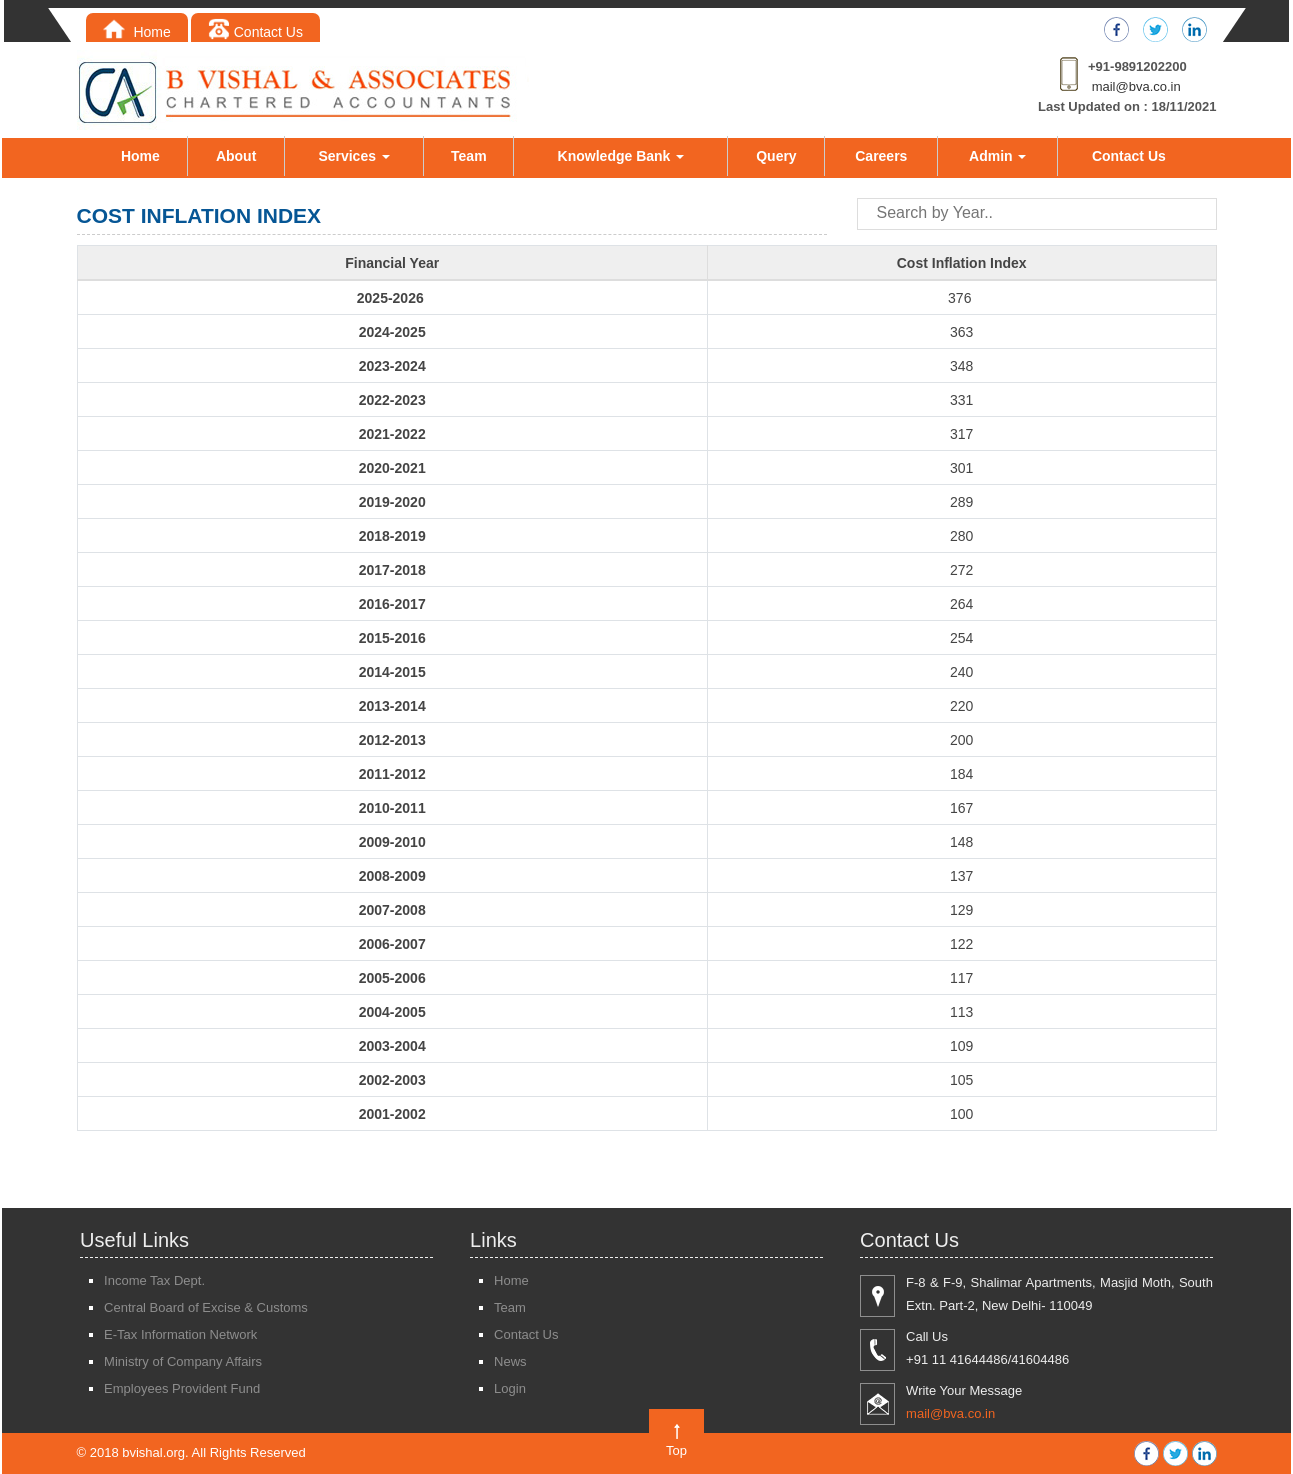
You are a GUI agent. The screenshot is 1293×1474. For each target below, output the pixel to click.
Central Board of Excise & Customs (206, 1307)
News (510, 1361)
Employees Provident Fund (182, 1388)
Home (137, 32)
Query (776, 156)
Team (469, 156)
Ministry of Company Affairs (183, 1361)
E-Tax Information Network (180, 1334)
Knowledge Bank (621, 156)
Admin (997, 156)
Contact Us (255, 32)
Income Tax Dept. (154, 1280)
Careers (881, 156)
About (236, 156)
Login (510, 1388)
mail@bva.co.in (1136, 86)
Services (354, 156)
